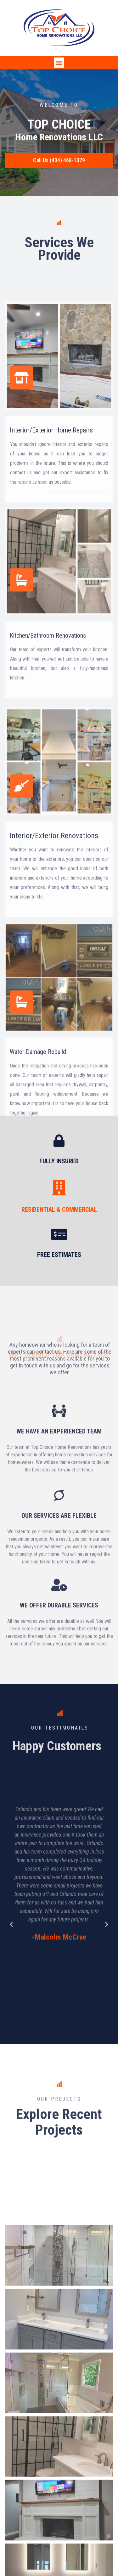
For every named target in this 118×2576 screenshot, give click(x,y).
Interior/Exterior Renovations (54, 967)
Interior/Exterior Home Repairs (51, 556)
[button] (59, 62)
